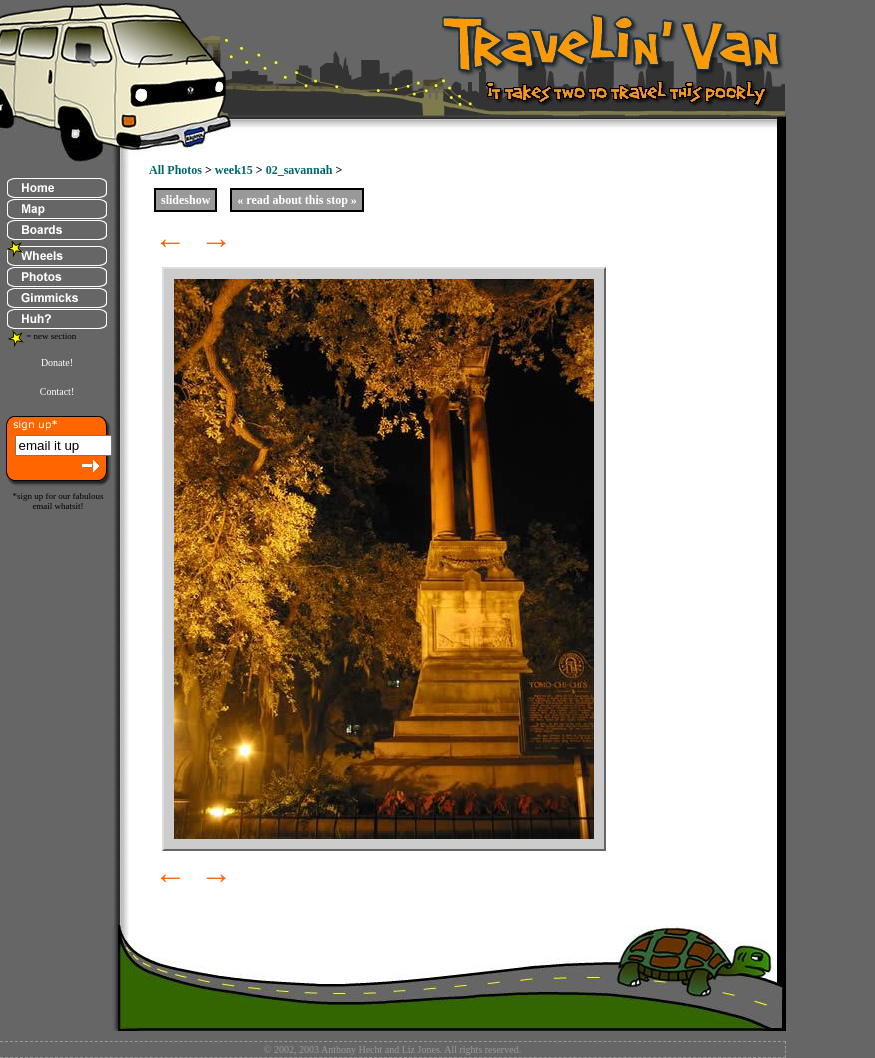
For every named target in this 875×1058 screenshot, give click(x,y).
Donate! (57, 362)
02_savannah (299, 170)
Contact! (57, 391)
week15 (234, 170)
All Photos (175, 170)
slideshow (185, 200)
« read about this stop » (296, 200)
